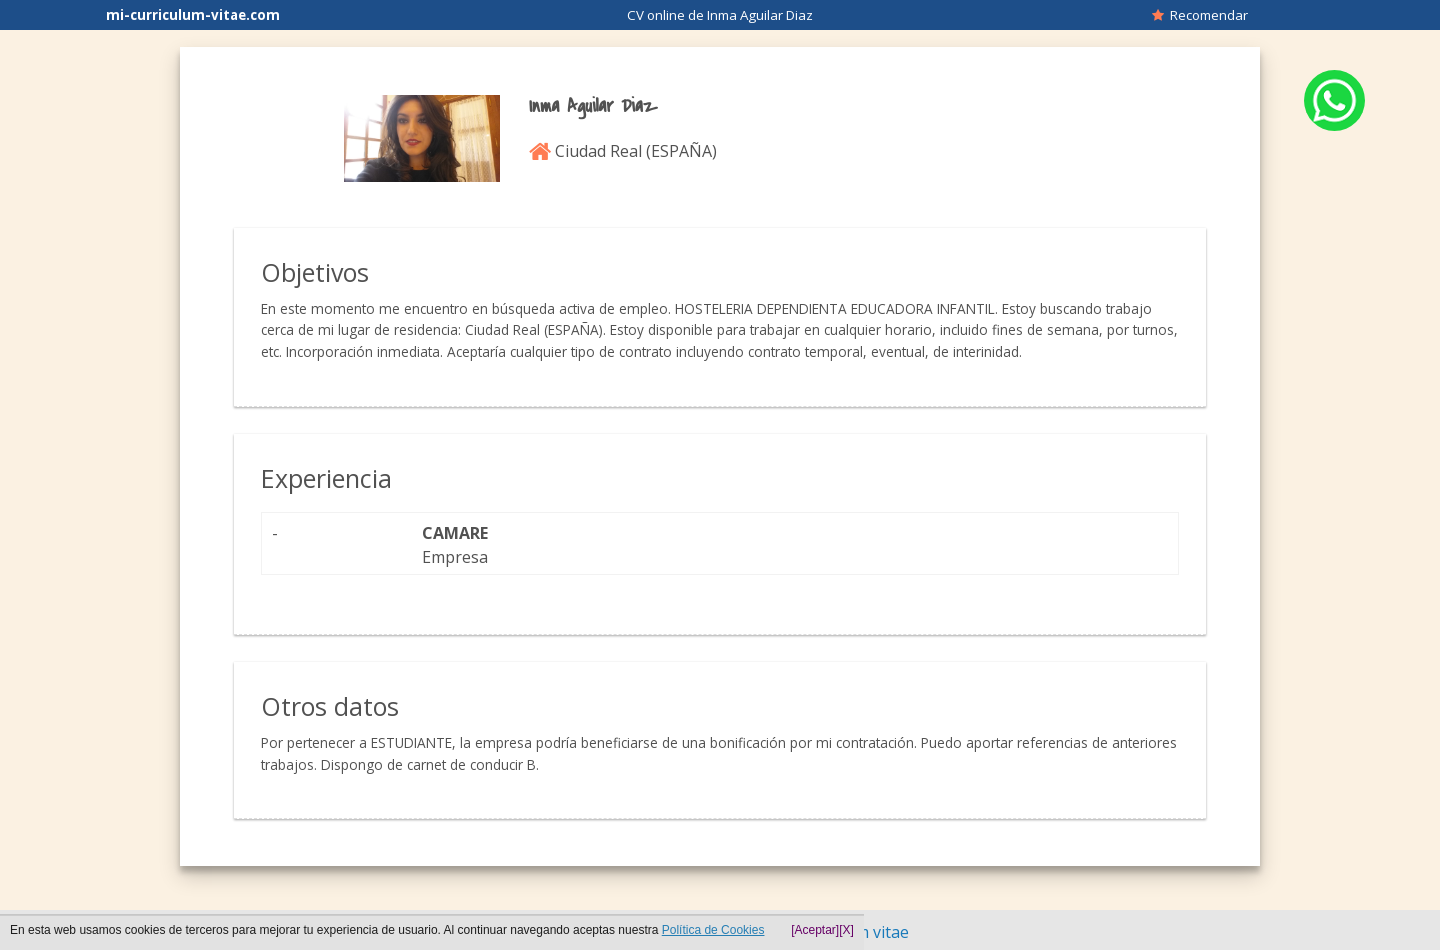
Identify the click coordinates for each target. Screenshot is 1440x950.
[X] (846, 930)
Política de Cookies (713, 930)
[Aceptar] (815, 930)
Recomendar (1200, 15)
